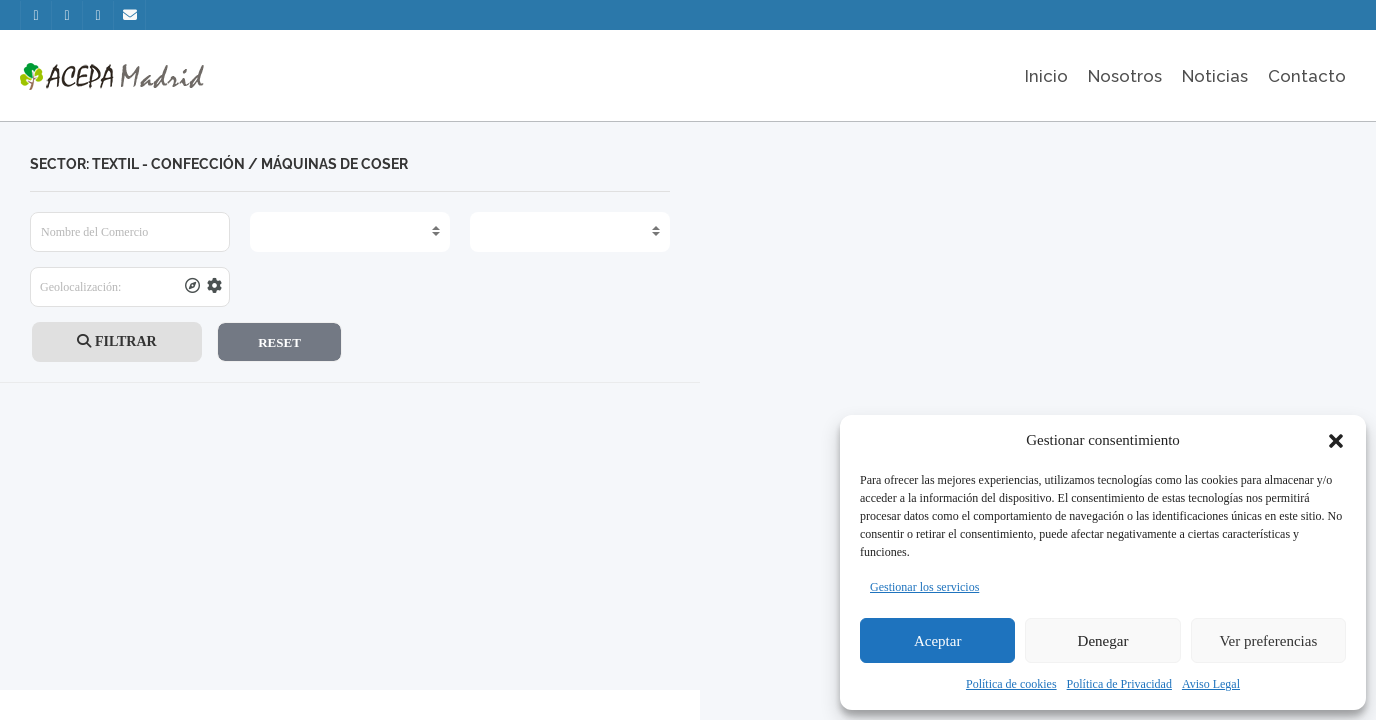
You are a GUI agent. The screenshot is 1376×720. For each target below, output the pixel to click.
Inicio (1046, 76)
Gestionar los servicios (924, 587)
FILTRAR (116, 341)
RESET (279, 342)
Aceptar (937, 641)
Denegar (1103, 641)
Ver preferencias (1268, 641)
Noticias (1215, 76)
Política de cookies (1011, 684)
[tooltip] (192, 287)
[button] (1336, 441)
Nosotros (1125, 76)
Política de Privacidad (1119, 684)
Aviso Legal (1211, 684)
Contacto (1307, 76)
